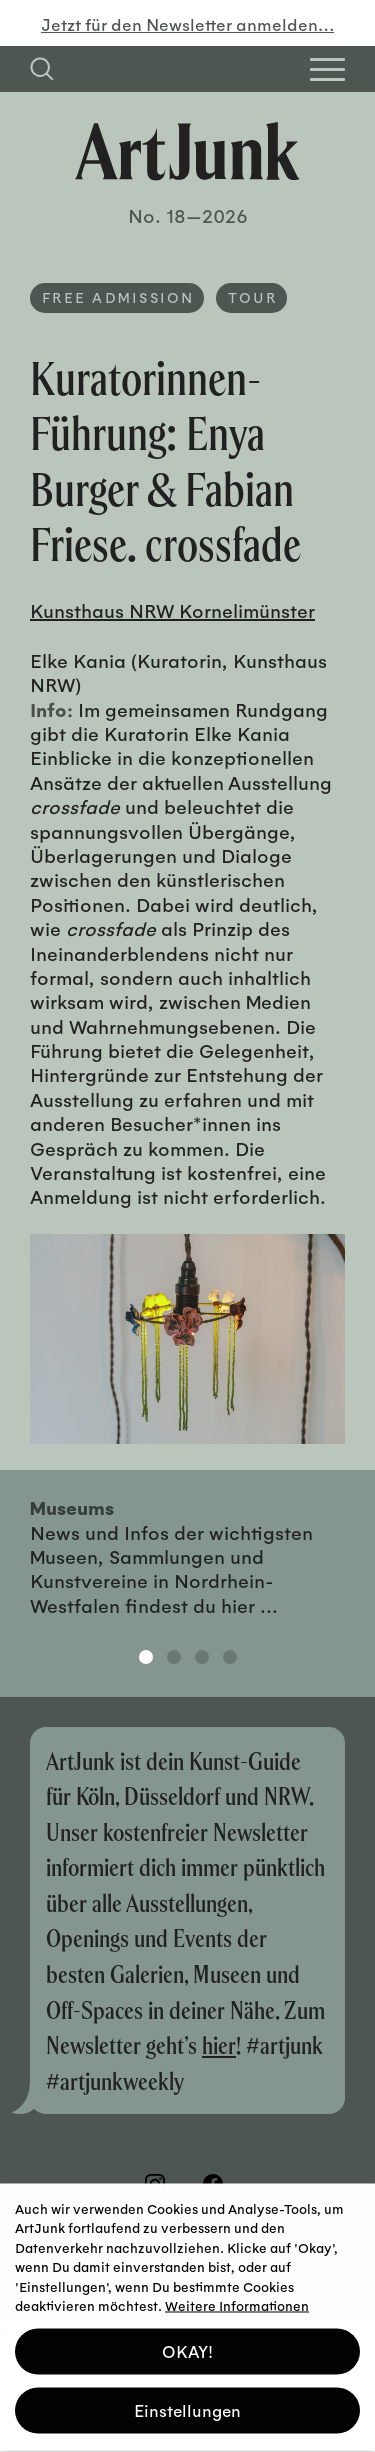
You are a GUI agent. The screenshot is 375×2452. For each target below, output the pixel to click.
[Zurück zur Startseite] (187, 151)
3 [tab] (202, 1657)
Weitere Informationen (237, 2296)
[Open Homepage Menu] (327, 69)
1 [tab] (146, 1657)
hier (219, 2044)
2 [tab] (174, 1657)
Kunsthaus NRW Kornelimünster (172, 610)
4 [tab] (230, 1657)
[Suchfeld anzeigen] (42, 69)
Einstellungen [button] (187, 2401)
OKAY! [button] (187, 2342)
